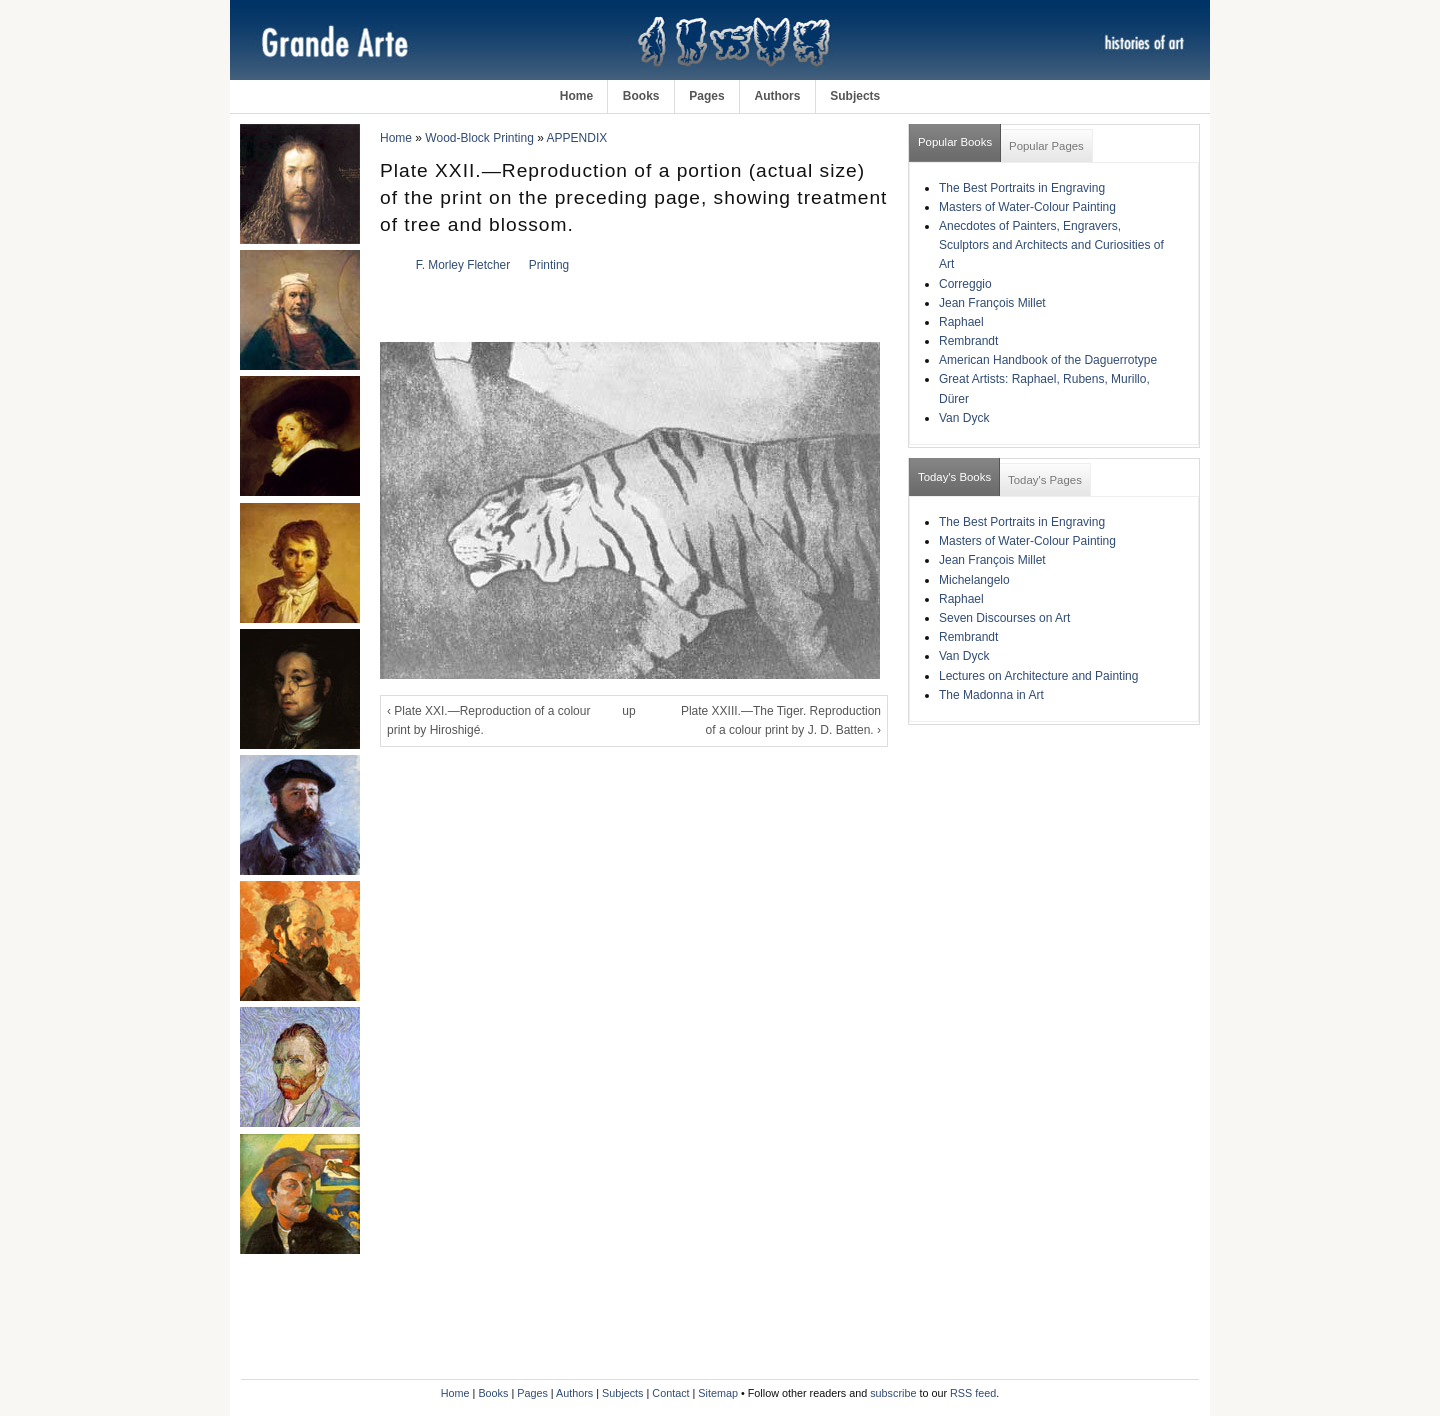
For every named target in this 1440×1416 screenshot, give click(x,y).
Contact (670, 1393)
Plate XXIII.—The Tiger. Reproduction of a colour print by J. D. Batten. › (781, 720)
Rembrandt (968, 341)
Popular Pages (1046, 146)
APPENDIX (577, 138)
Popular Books (955, 142)
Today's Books (954, 477)
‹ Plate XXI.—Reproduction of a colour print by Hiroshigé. (488, 720)
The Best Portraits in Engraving (1022, 188)
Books (641, 96)
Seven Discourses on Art (1004, 618)
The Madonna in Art (991, 695)
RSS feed (973, 1393)
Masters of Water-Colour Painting (1027, 207)
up (628, 711)
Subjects (855, 96)
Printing (549, 265)
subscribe (893, 1393)
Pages (706, 96)
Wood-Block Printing (479, 138)
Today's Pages (1045, 480)
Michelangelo (974, 580)
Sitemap (718, 1393)
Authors (777, 96)
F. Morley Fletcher (463, 265)
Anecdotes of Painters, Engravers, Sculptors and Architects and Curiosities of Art (1051, 245)
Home (576, 96)
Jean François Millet (992, 303)
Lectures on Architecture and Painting (1038, 676)
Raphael (961, 322)
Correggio (965, 284)
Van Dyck (964, 418)
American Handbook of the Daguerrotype (1048, 360)
